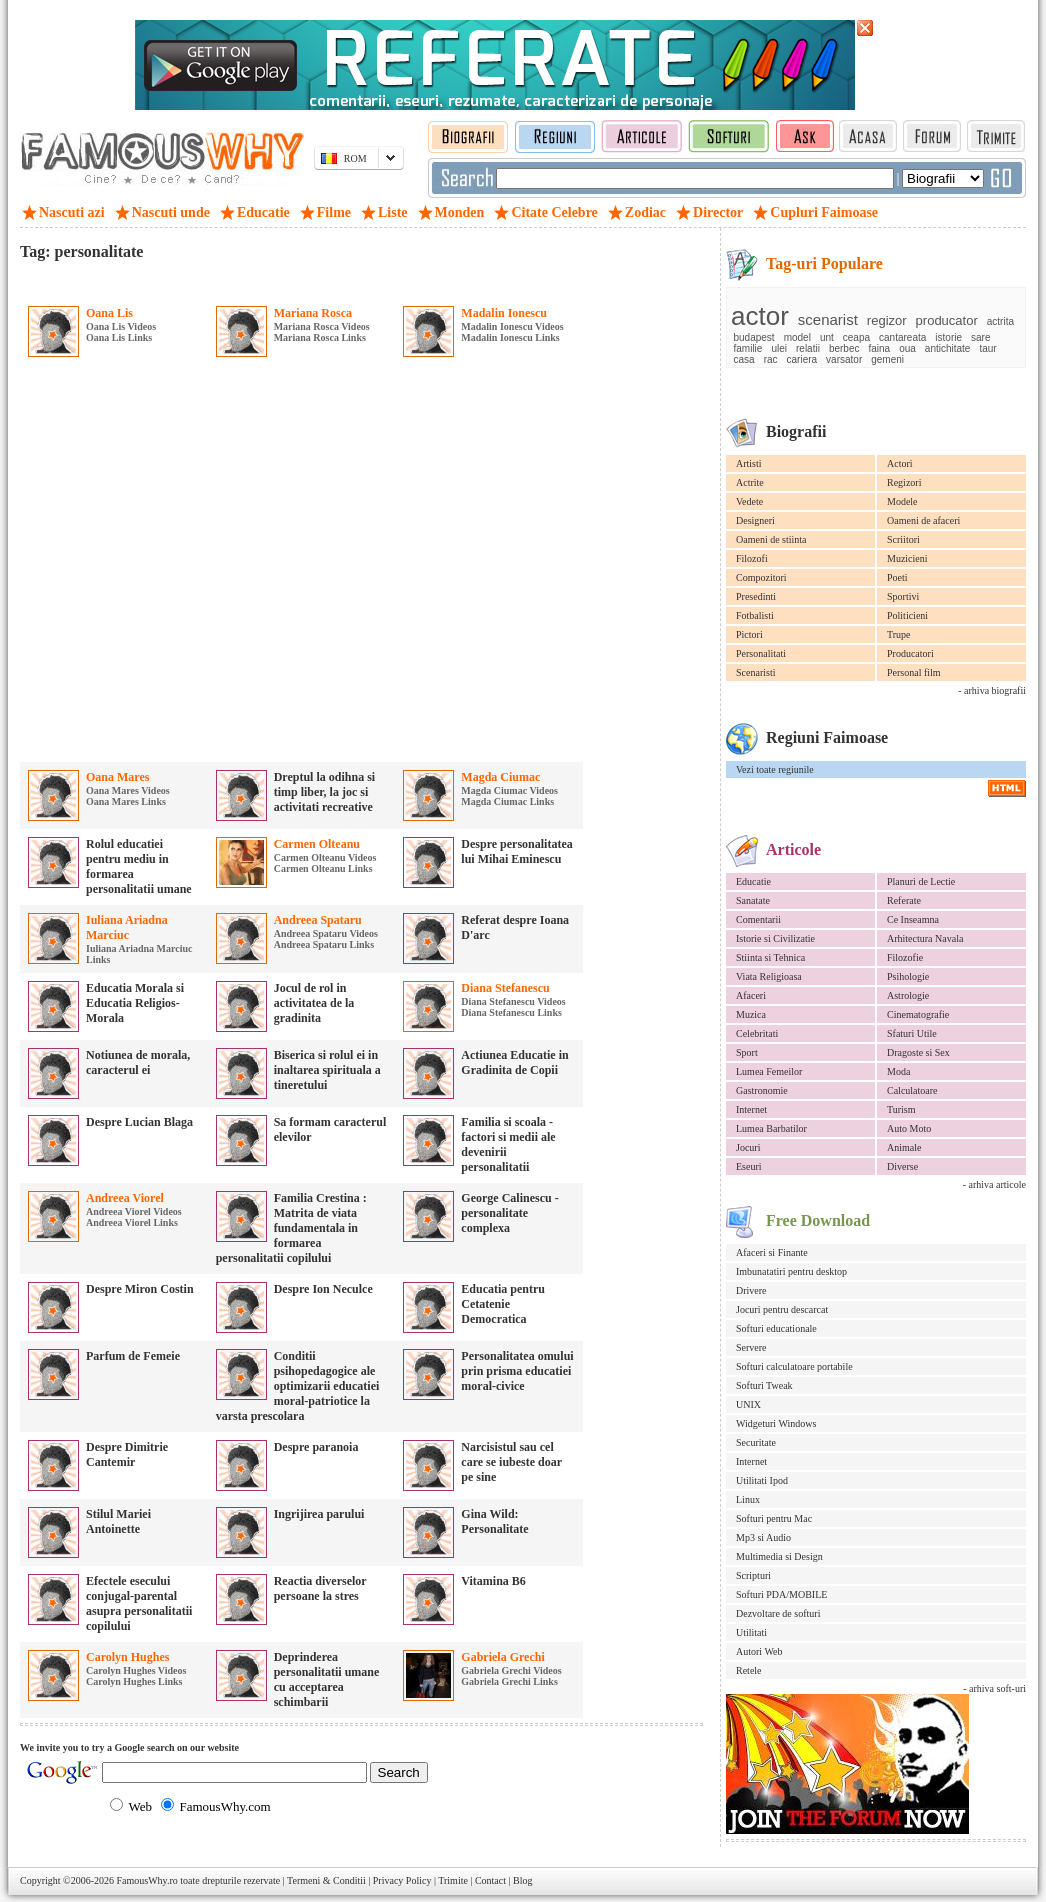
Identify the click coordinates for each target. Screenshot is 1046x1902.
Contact (490, 1880)
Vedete (749, 501)
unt (827, 337)
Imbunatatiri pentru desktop (791, 1271)
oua (907, 348)
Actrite (750, 482)
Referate (904, 900)
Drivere (751, 1290)
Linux (748, 1499)
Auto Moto (909, 1128)
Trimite (453, 1880)
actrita (1000, 321)
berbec (844, 348)
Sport (747, 1052)
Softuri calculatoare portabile (794, 1366)
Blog (522, 1880)
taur (987, 348)
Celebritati (757, 1033)
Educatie (753, 881)
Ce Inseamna (913, 919)
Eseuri (749, 1166)
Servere (751, 1347)
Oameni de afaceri (923, 520)
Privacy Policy (402, 1880)
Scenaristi (755, 672)
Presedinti (756, 596)
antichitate (948, 348)
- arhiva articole (994, 1184)
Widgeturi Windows (776, 1423)
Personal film (914, 672)
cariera (802, 359)
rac (771, 359)
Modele (902, 501)
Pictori (749, 634)
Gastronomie (762, 1090)
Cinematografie (918, 1014)
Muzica (751, 1014)
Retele (749, 1670)
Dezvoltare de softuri (778, 1613)
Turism (901, 1109)
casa (744, 359)
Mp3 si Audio (763, 1537)
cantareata (902, 337)
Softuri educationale (776, 1328)
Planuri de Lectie (921, 881)
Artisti (749, 463)
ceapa (856, 337)
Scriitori (903, 539)
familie (748, 348)
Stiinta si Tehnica (770, 957)
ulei (779, 348)
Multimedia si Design (779, 1556)
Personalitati (761, 653)
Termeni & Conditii (326, 1880)
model (797, 337)
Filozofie (905, 957)
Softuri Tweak (764, 1385)
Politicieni (907, 615)
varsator (844, 359)
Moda (898, 1071)
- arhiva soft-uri (994, 1688)
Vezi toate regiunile (775, 769)
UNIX (748, 1404)
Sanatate (753, 900)
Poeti (897, 577)
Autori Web (759, 1651)
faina (879, 348)
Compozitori (761, 577)
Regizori (904, 482)
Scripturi (753, 1575)
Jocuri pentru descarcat (782, 1309)
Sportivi (903, 596)
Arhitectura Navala (925, 938)
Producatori (910, 653)
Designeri (755, 520)
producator (947, 320)
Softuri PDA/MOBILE (781, 1594)
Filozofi (752, 558)
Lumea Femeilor (769, 1071)
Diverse (902, 1166)
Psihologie (908, 976)
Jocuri (748, 1147)
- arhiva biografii (992, 690)
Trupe (899, 634)
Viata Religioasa (769, 976)
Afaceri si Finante (772, 1252)
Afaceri (751, 995)
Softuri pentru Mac (774, 1518)
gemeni (887, 359)
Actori (900, 463)
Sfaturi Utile (912, 1033)
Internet (751, 1109)
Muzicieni (907, 558)
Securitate (756, 1442)
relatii (808, 348)
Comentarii (758, 919)
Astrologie (908, 995)
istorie (948, 337)
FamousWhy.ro (146, 1880)
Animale (904, 1147)
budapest (754, 337)
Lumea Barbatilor (771, 1128)
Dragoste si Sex (918, 1052)
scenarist (828, 319)
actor (760, 316)
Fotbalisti (755, 615)
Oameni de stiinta (771, 539)
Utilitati (751, 1632)
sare (980, 337)
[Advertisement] (198, 563)
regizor (887, 320)
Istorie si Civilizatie (775, 938)
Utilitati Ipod (762, 1480)
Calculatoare (912, 1090)
